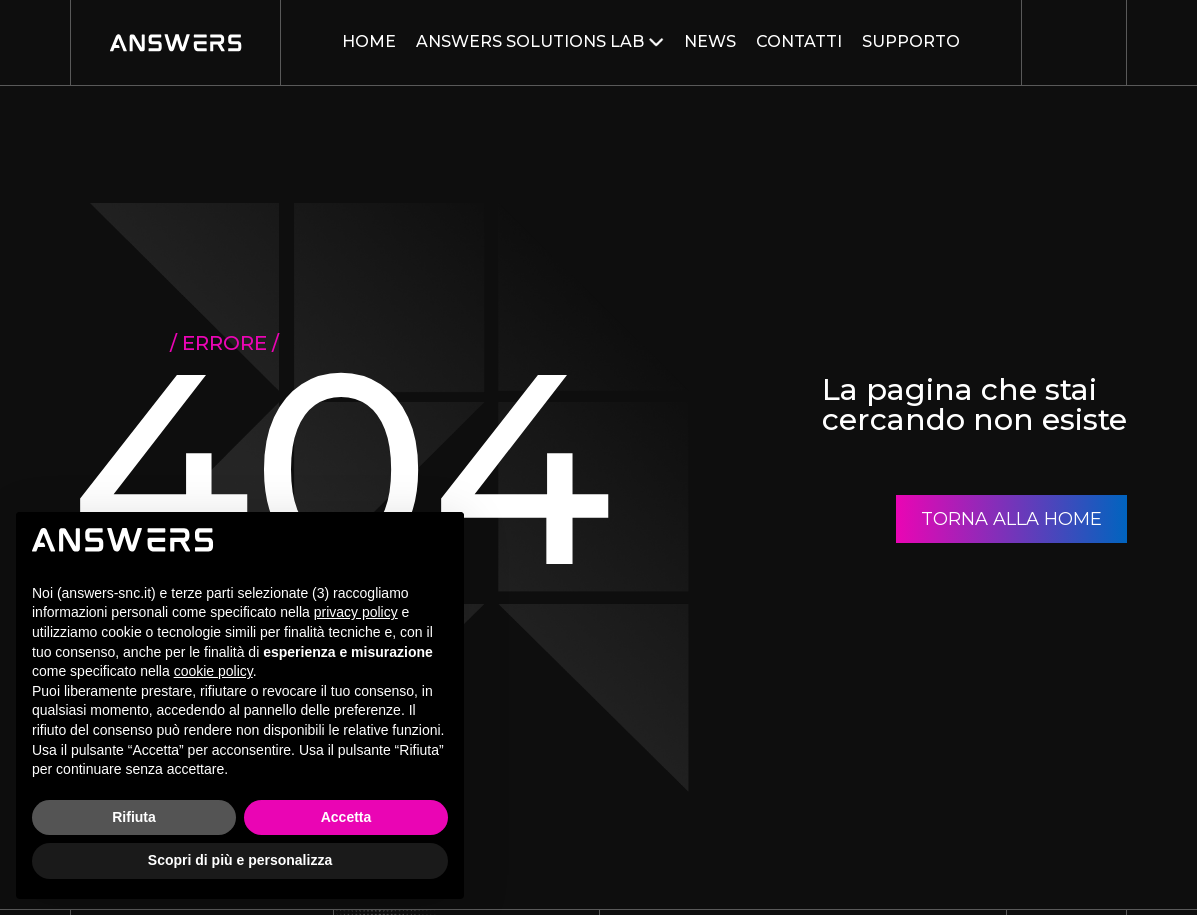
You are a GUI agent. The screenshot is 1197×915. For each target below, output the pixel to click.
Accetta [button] (346, 817)
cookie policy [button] (213, 671)
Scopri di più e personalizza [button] (240, 860)
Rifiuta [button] (134, 817)
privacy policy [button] (356, 612)
